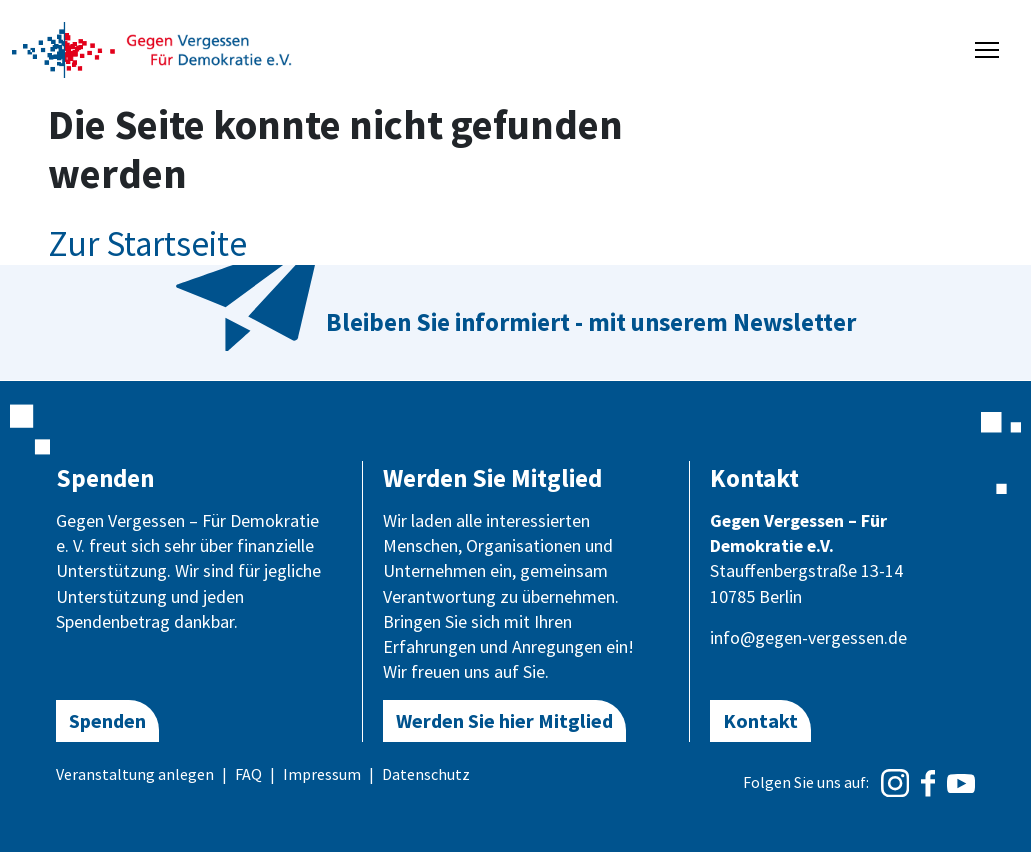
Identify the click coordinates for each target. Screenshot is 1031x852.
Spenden (107, 720)
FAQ (248, 774)
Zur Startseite (147, 244)
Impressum (322, 774)
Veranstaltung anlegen (135, 774)
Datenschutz (426, 774)
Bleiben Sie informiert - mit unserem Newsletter (591, 322)
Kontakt (760, 720)
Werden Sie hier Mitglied (504, 720)
